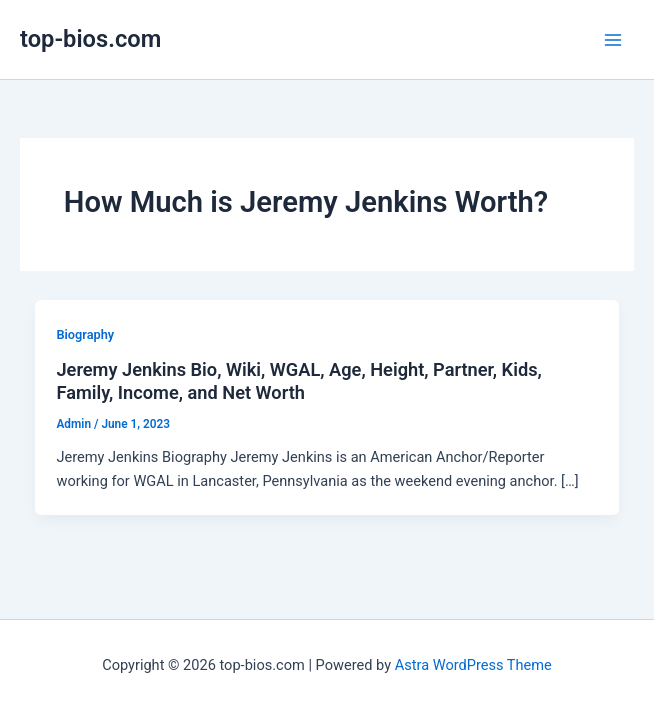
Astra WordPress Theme (473, 665)
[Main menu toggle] (613, 40)
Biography (85, 334)
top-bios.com (90, 39)
